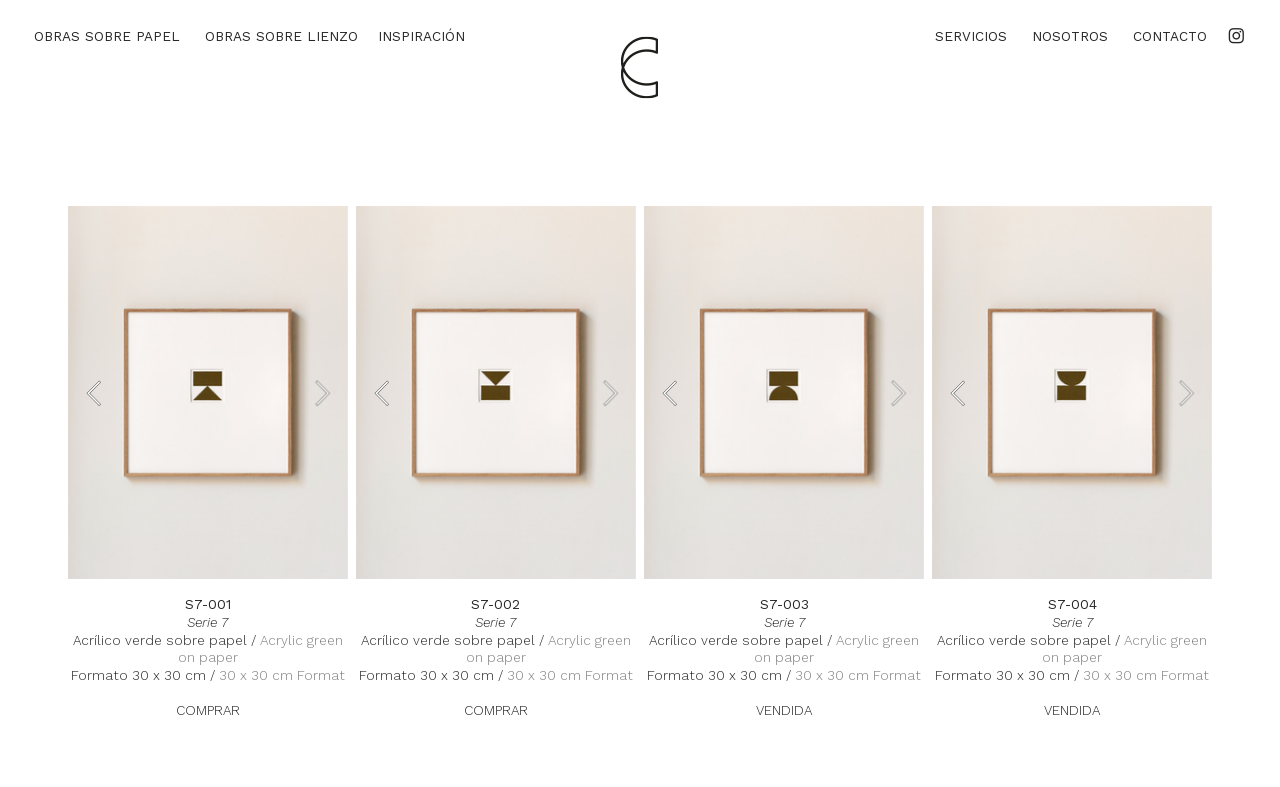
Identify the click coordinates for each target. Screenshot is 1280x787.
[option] (208, 392)
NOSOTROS (1070, 36)
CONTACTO (1170, 36)
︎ (1236, 36)
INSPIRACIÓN (421, 36)
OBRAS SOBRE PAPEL (107, 36)
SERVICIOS (971, 36)
